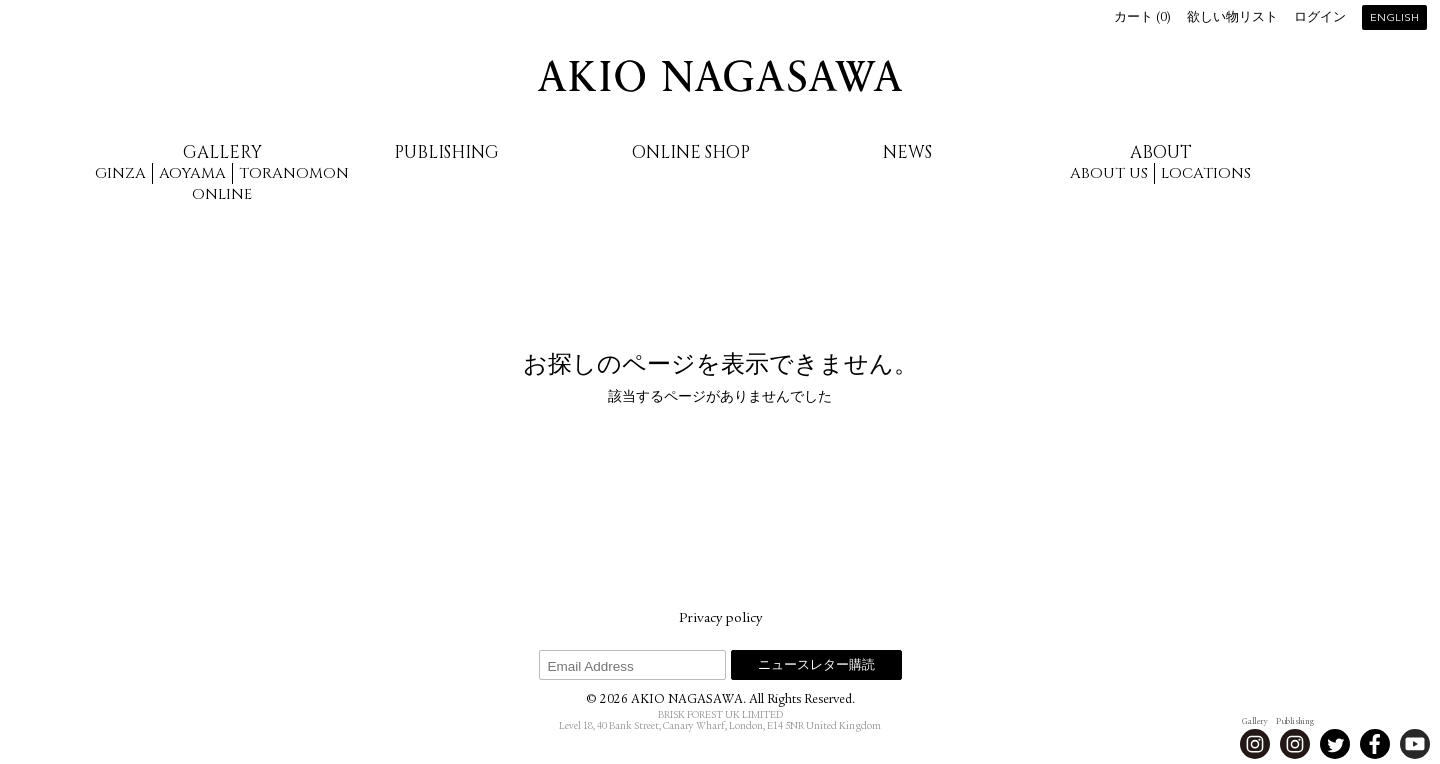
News (907, 152)
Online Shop (691, 152)
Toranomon (294, 173)
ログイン (1320, 18)
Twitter (1335, 744)
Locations (1206, 173)
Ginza (120, 173)
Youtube (1415, 744)
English (1394, 18)
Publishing (446, 152)
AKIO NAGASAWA (720, 76)
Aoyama (192, 173)
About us (1109, 173)
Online (222, 194)
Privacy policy (720, 619)
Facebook (1375, 744)
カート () (1142, 18)
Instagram (1255, 744)
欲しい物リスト (1232, 18)
